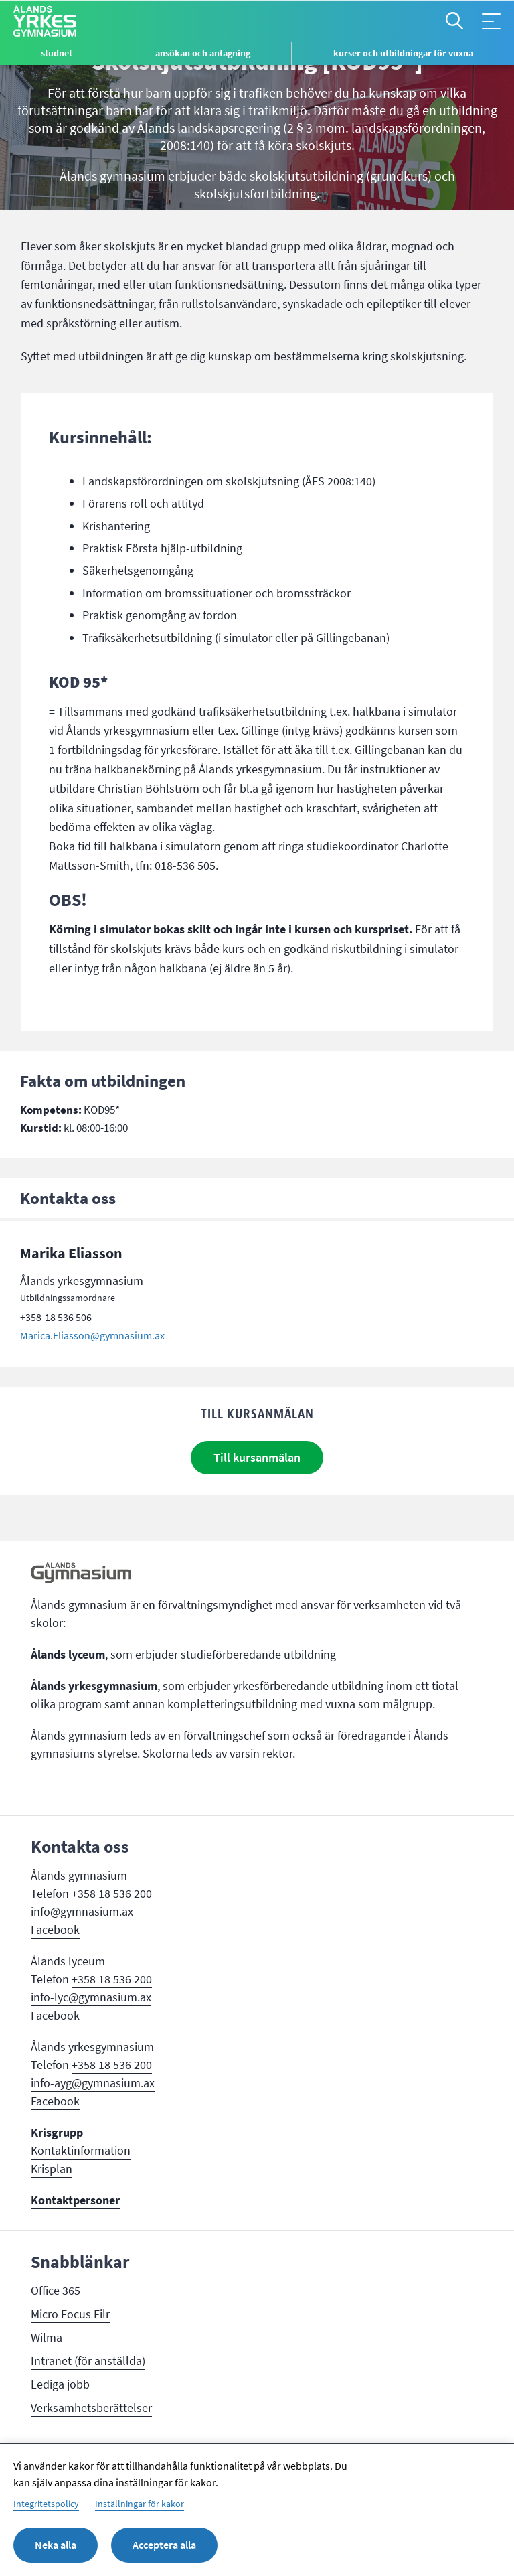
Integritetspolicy (46, 2504)
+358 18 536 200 (112, 1894)
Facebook (55, 1930)
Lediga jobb (60, 2384)
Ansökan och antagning (202, 53)
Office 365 (55, 2291)
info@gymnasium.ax (82, 1912)
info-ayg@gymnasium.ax (93, 2083)
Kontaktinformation (81, 2151)
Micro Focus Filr (70, 2314)
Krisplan (51, 2169)
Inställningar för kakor (139, 2504)
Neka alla (55, 2545)
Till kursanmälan (257, 1458)
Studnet (56, 53)
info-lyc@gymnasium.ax (91, 1997)
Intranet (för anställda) (88, 2361)
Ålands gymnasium (79, 1876)
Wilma (46, 2338)
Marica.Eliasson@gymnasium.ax (92, 1336)
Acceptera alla (164, 2545)
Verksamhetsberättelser (91, 2408)
